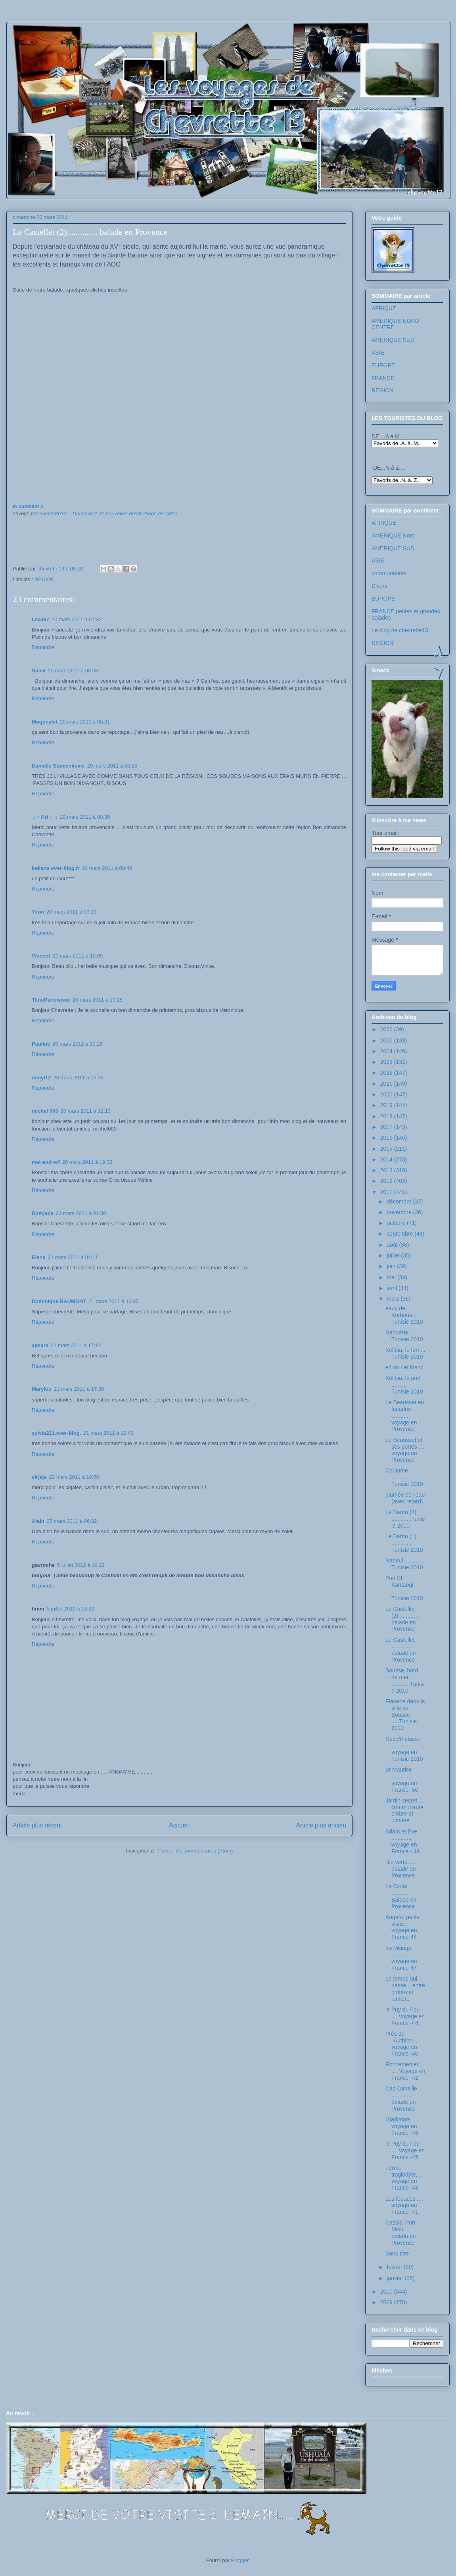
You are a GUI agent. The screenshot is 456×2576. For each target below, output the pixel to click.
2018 (387, 1116)
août (393, 1245)
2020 (387, 1094)
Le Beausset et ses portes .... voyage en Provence (405, 1450)
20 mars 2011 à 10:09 (78, 956)
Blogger (240, 2560)
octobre (397, 1223)
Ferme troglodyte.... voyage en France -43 (403, 2178)
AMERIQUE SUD (393, 340)
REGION (44, 579)
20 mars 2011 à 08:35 (85, 817)
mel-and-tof (46, 1162)
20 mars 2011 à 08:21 (85, 722)
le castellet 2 (28, 506)
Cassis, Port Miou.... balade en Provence (400, 2232)
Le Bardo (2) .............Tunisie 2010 (405, 1519)
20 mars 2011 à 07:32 (77, 619)
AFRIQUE (384, 308)
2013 (387, 1170)
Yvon (38, 912)
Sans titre (397, 2253)
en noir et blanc (404, 1367)
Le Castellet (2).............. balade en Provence (402, 1619)
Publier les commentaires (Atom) (195, 1851)
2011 (387, 1192)
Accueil (179, 1825)
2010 (387, 2291)
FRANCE (383, 378)
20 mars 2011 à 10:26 (77, 1044)
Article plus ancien (321, 1825)
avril (393, 1288)
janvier (395, 2278)
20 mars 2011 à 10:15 (98, 1000)
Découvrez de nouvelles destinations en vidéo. (126, 513)
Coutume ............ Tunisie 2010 (404, 1477)
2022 (387, 1072)
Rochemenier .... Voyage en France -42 (405, 2071)
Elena (39, 1257)
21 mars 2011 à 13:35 (113, 1301)
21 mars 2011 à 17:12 (76, 1345)
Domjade (43, 1213)
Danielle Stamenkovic (58, 766)
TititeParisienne (51, 1000)
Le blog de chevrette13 (400, 630)
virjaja (39, 1477)
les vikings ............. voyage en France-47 (401, 1958)
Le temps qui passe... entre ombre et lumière (405, 1988)
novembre (400, 1212)
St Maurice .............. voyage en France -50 (401, 1779)
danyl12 (41, 1078)
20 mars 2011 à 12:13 (86, 1111)
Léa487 (40, 619)
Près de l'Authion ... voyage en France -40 (402, 2044)
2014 (387, 1159)
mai (392, 1277)
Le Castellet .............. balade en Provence (400, 1650)
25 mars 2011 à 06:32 (72, 1521)
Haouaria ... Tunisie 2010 (404, 1335)
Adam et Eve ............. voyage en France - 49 (402, 1841)
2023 (387, 1062)
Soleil (39, 671)
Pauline (41, 1044)
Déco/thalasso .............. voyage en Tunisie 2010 (404, 1749)
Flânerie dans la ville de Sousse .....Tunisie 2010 (405, 1714)
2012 (387, 1181)
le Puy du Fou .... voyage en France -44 (405, 2016)
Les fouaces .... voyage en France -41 (404, 2205)
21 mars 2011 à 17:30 (79, 1389)
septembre (400, 1233)
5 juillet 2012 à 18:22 (81, 1565)
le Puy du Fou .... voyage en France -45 (405, 2150)
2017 (387, 1127)
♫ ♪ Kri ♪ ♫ (44, 817)
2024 (387, 1051)
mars (393, 1299)
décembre (400, 1201)
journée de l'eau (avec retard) (405, 1498)
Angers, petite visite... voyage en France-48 (402, 1927)
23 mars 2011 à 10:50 (74, 1477)
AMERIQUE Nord (393, 535)
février (395, 2267)
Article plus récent (37, 1825)
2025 (387, 1040)
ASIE (378, 352)
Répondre (43, 647)
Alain (38, 1521)
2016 (387, 1137)
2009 (387, 2302)
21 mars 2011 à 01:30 (81, 1213)
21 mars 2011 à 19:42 (108, 1433)
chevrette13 (53, 513)
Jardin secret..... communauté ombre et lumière (405, 1810)
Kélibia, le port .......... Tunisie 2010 (404, 1385)
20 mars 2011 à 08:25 (112, 766)
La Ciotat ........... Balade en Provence (400, 1896)
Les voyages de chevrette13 (111, 45)
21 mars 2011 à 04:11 (73, 1257)
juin (392, 1266)
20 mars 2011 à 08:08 (73, 671)
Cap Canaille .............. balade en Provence (401, 2098)
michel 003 (45, 1111)
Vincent (41, 956)
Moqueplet (44, 722)
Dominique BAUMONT (59, 1301)
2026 (387, 1029)
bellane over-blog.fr (56, 868)
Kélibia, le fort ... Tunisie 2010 (405, 1353)
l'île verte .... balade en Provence (400, 1869)
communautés (389, 573)
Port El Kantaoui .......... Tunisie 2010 (404, 1588)
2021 (387, 1084)
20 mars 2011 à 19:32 (87, 1162)
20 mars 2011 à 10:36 (78, 1078)
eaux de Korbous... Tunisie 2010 (404, 1315)
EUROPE (383, 365)
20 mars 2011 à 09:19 (71, 912)
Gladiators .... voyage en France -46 (401, 2126)
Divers (379, 586)
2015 (387, 1149)
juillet (394, 1255)
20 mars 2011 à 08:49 (107, 868)
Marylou (42, 1389)
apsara (40, 1345)
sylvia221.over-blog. (56, 1433)
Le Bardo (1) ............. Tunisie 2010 (404, 1543)
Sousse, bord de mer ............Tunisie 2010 (405, 1680)
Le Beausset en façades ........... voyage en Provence (404, 1415)
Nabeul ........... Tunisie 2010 (404, 1563)
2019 (387, 1105)
